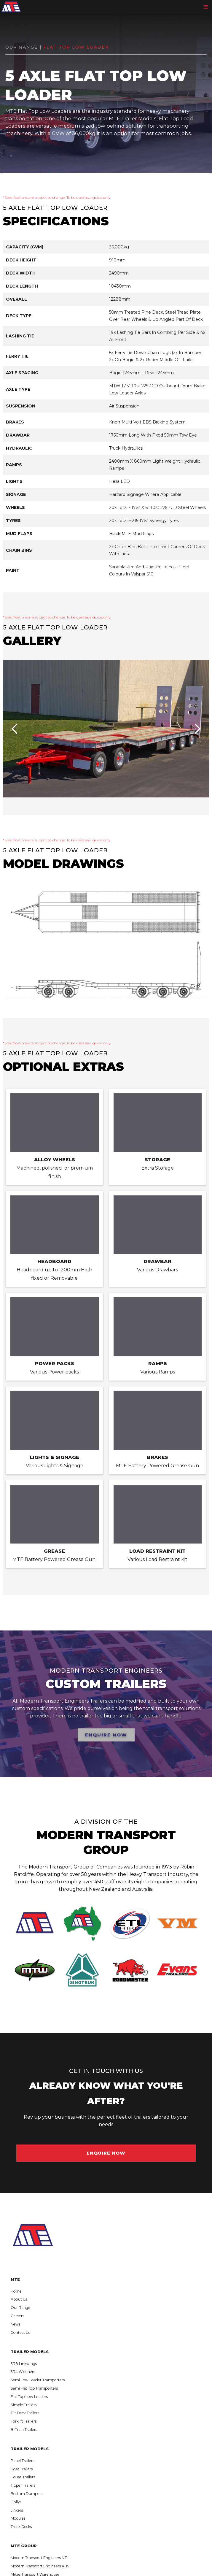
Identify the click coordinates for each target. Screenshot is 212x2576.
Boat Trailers (22, 2469)
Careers (17, 2316)
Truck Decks (21, 2526)
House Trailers (23, 2477)
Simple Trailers (23, 2404)
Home (16, 2291)
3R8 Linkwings (24, 2363)
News (15, 2324)
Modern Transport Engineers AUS (40, 2566)
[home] (11, 6)
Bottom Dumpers (26, 2493)
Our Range (20, 2307)
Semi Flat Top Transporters (34, 2388)
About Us (19, 2299)
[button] (207, 7)
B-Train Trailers (24, 2429)
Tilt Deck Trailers (25, 2413)
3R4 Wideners (23, 2371)
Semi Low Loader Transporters (38, 2380)
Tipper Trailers (23, 2485)
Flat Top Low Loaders (29, 2396)
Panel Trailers (22, 2460)
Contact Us (20, 2332)
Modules (18, 2518)
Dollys (16, 2502)
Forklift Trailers (23, 2421)
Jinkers (17, 2510)
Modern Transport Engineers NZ (39, 2558)
